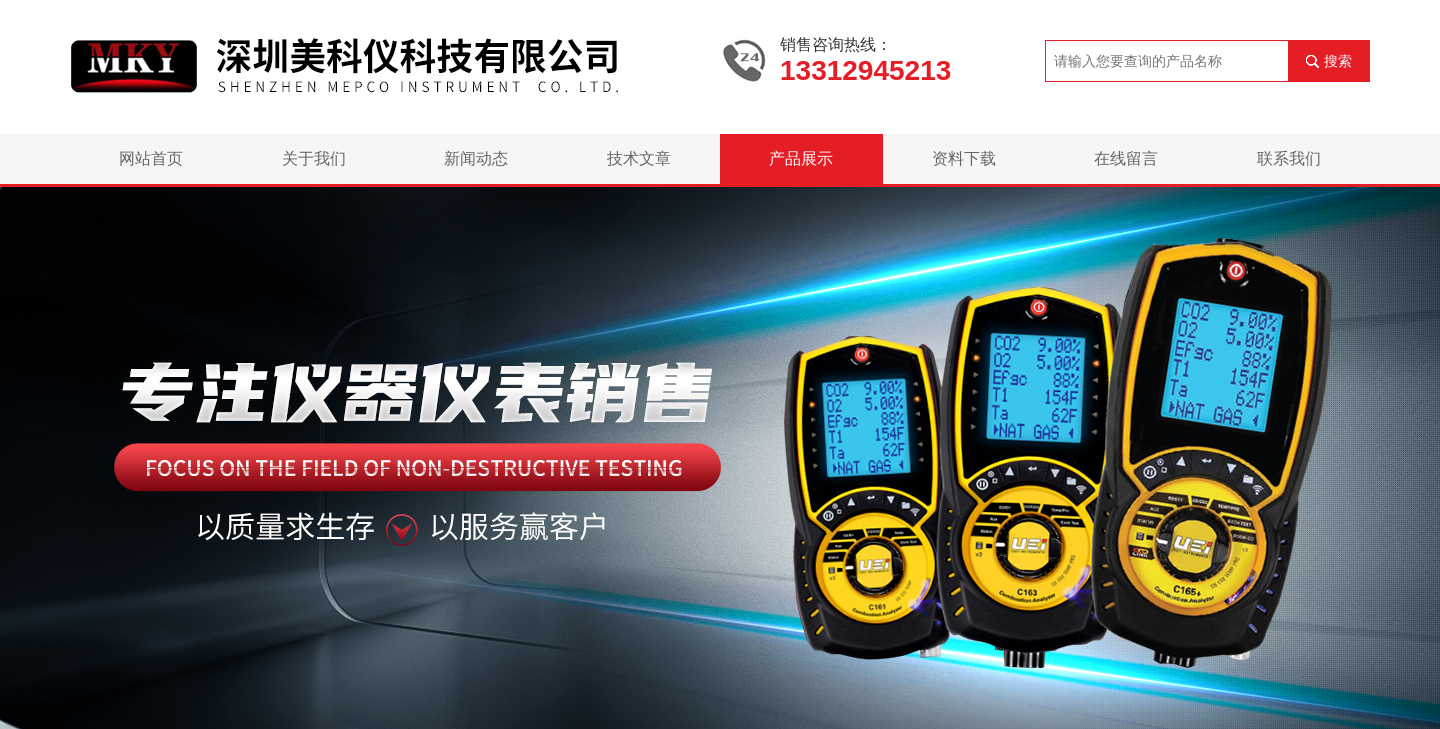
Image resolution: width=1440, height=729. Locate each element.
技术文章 (639, 158)
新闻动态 (476, 158)
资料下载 (964, 158)
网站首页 (151, 158)
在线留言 (1126, 158)
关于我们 (314, 158)
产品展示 (801, 158)
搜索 (1338, 61)
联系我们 (1289, 158)
